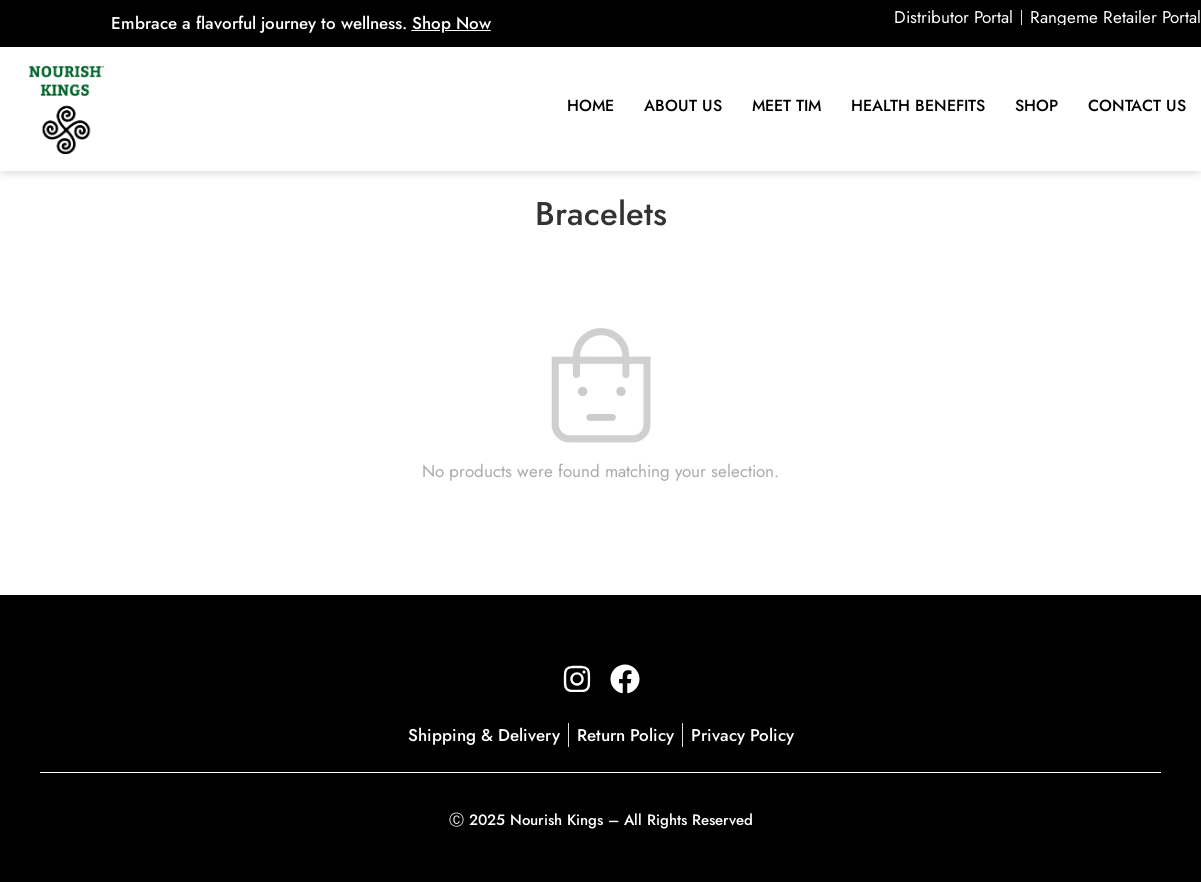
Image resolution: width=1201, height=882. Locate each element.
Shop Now (451, 23)
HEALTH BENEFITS (918, 105)
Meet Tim (786, 105)
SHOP (1036, 105)
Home (590, 105)
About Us (683, 105)
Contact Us (1137, 105)
